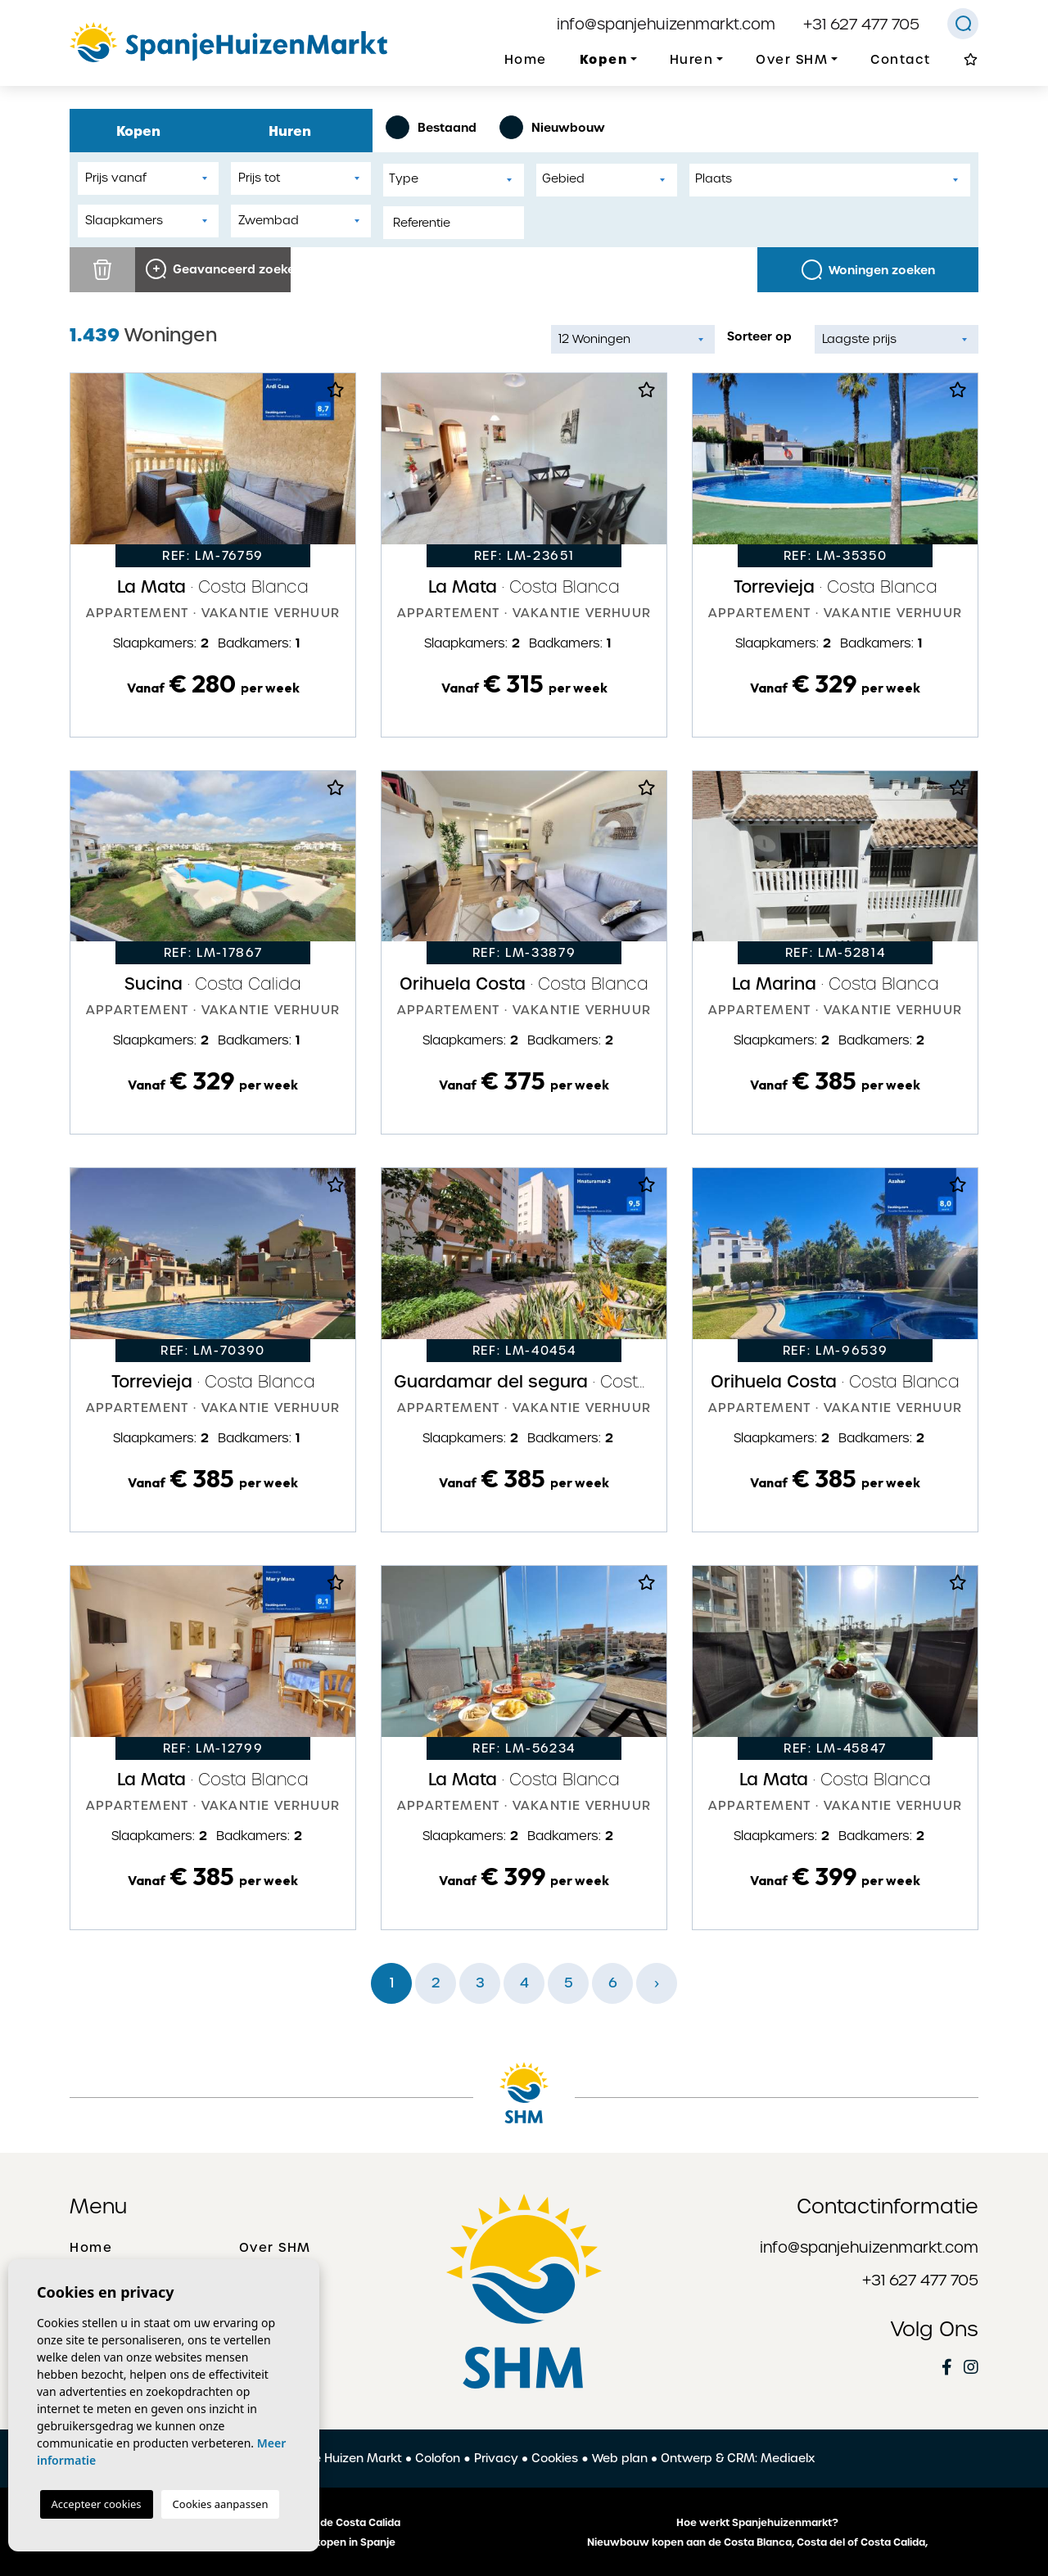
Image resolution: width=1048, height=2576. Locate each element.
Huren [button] (692, 60)
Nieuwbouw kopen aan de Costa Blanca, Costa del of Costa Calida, (757, 2542)
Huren (297, 130)
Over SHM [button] (792, 60)
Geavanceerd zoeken (218, 269)
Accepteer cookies (97, 2504)
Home (525, 60)
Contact (900, 60)
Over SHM (275, 2248)
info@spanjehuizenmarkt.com (666, 24)
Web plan (620, 2458)
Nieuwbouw (552, 127)
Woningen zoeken (868, 269)
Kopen (145, 130)
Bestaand (431, 127)
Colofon (437, 2458)
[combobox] (453, 180)
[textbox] (457, 178)
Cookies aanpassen (221, 2504)
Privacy (496, 2458)
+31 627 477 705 (861, 24)
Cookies (554, 2458)
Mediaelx (788, 2458)
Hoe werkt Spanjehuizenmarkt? (757, 2522)
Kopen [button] (604, 59)
